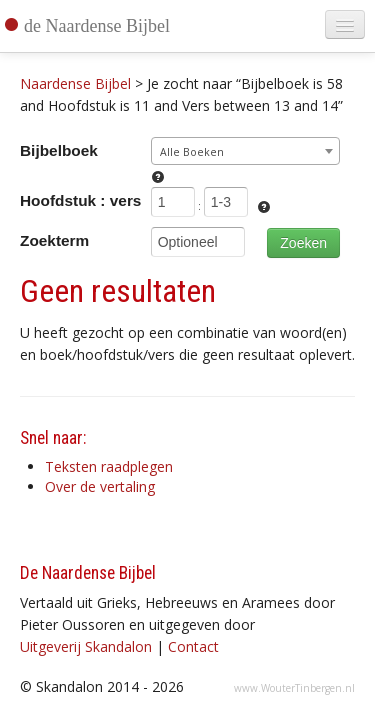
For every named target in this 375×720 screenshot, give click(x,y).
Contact (193, 646)
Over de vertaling (100, 486)
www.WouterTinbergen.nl (294, 688)
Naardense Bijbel (75, 83)
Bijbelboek (59, 150)
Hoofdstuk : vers (80, 200)
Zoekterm (54, 240)
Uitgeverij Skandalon (86, 646)
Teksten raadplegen (109, 466)
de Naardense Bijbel (97, 26)
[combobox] (245, 151)
